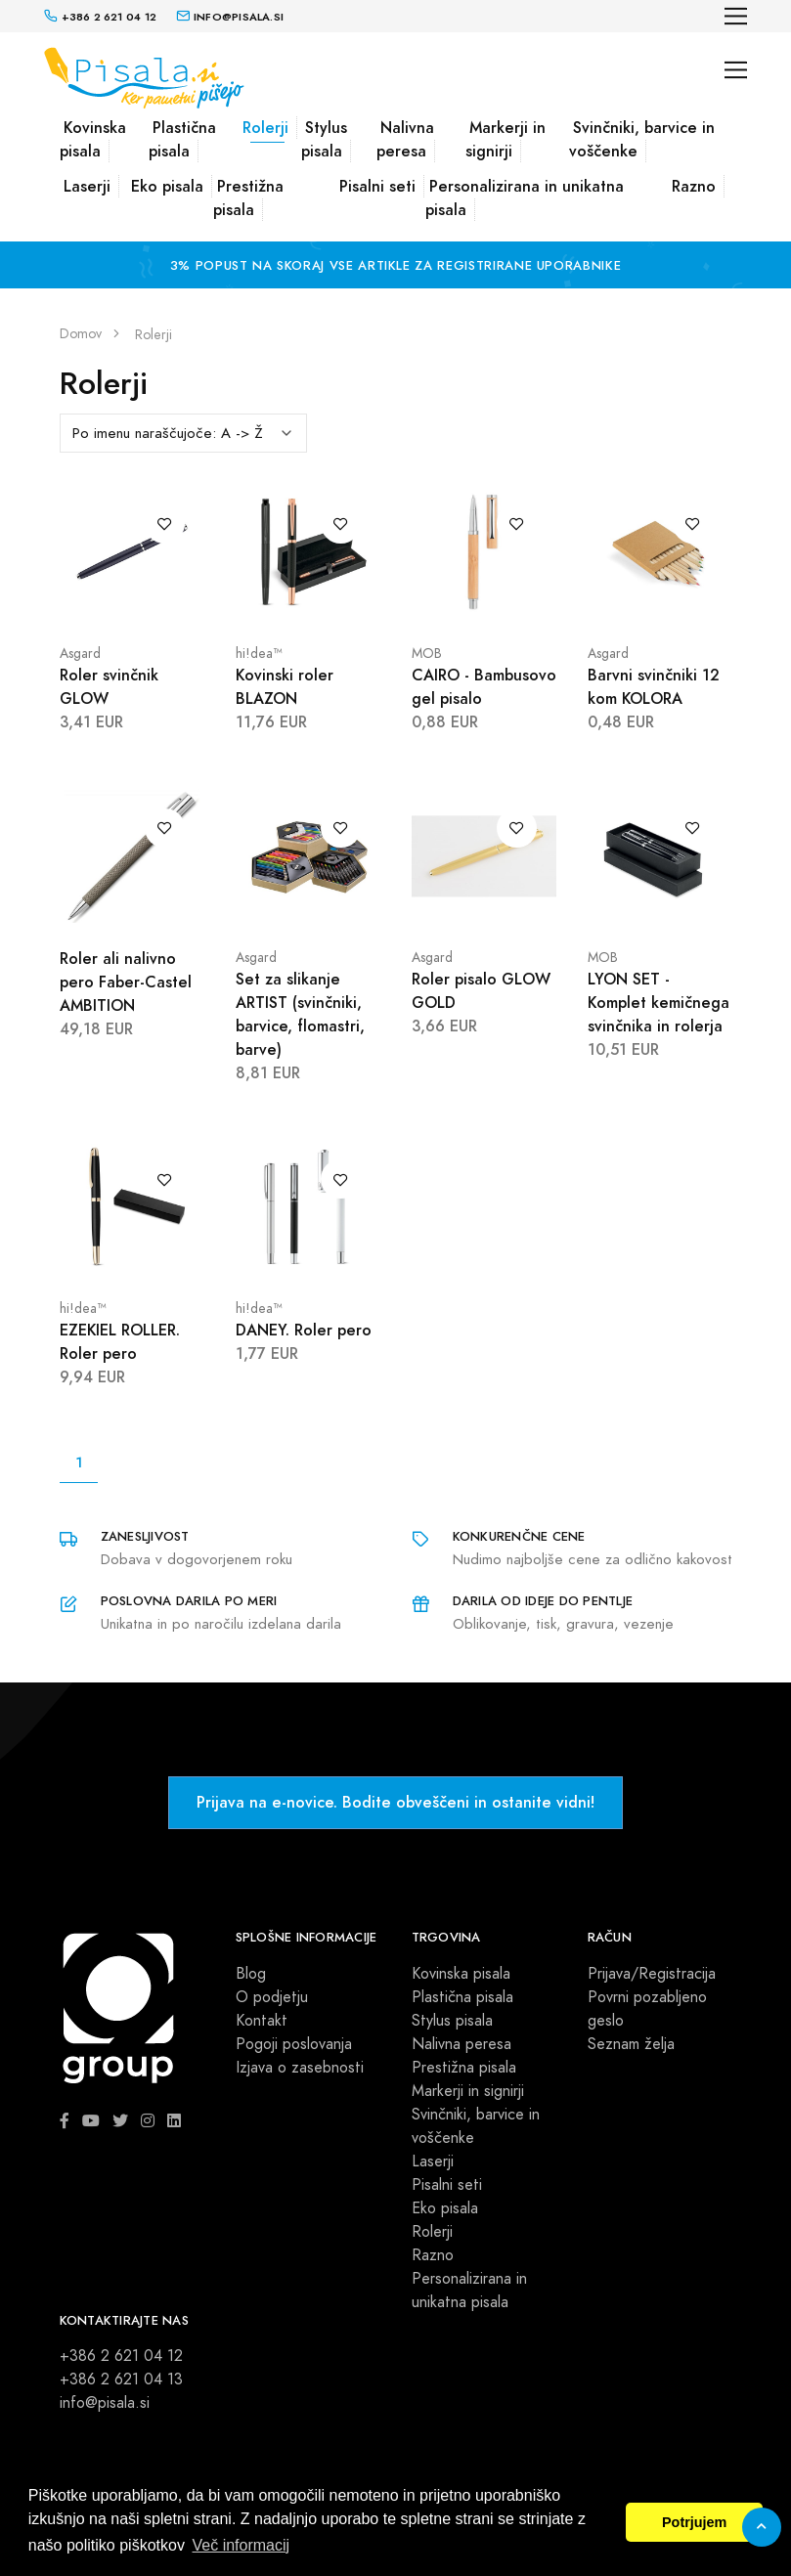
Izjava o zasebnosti (300, 2067)
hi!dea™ (259, 653)
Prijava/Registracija (652, 1974)
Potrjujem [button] (694, 2522)
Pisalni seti (377, 186)
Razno (694, 186)
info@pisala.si (105, 2403)
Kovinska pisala (93, 139)
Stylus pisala (324, 139)
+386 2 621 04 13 (121, 2379)
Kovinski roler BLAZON (284, 687)
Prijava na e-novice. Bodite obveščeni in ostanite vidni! (395, 1802)
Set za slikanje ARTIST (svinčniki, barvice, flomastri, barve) (300, 1014)
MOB (427, 653)
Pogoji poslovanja (294, 2044)
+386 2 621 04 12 (121, 2356)
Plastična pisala (182, 139)
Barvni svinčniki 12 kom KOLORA (654, 687)
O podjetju (272, 1997)
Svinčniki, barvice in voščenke (642, 139)
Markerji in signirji (505, 139)
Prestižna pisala (248, 198)
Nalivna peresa (405, 139)
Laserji (87, 186)
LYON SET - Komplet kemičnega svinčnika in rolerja (658, 1002)
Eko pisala (167, 186)
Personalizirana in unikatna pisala (524, 198)
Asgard (80, 653)
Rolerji (265, 127)
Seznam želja (631, 2044)
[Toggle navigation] (736, 16)
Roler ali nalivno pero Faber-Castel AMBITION (126, 982)
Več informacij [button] (241, 2545)
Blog (251, 1974)
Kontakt (261, 2020)
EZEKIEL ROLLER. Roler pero (120, 1342)
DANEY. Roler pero (304, 1330)
